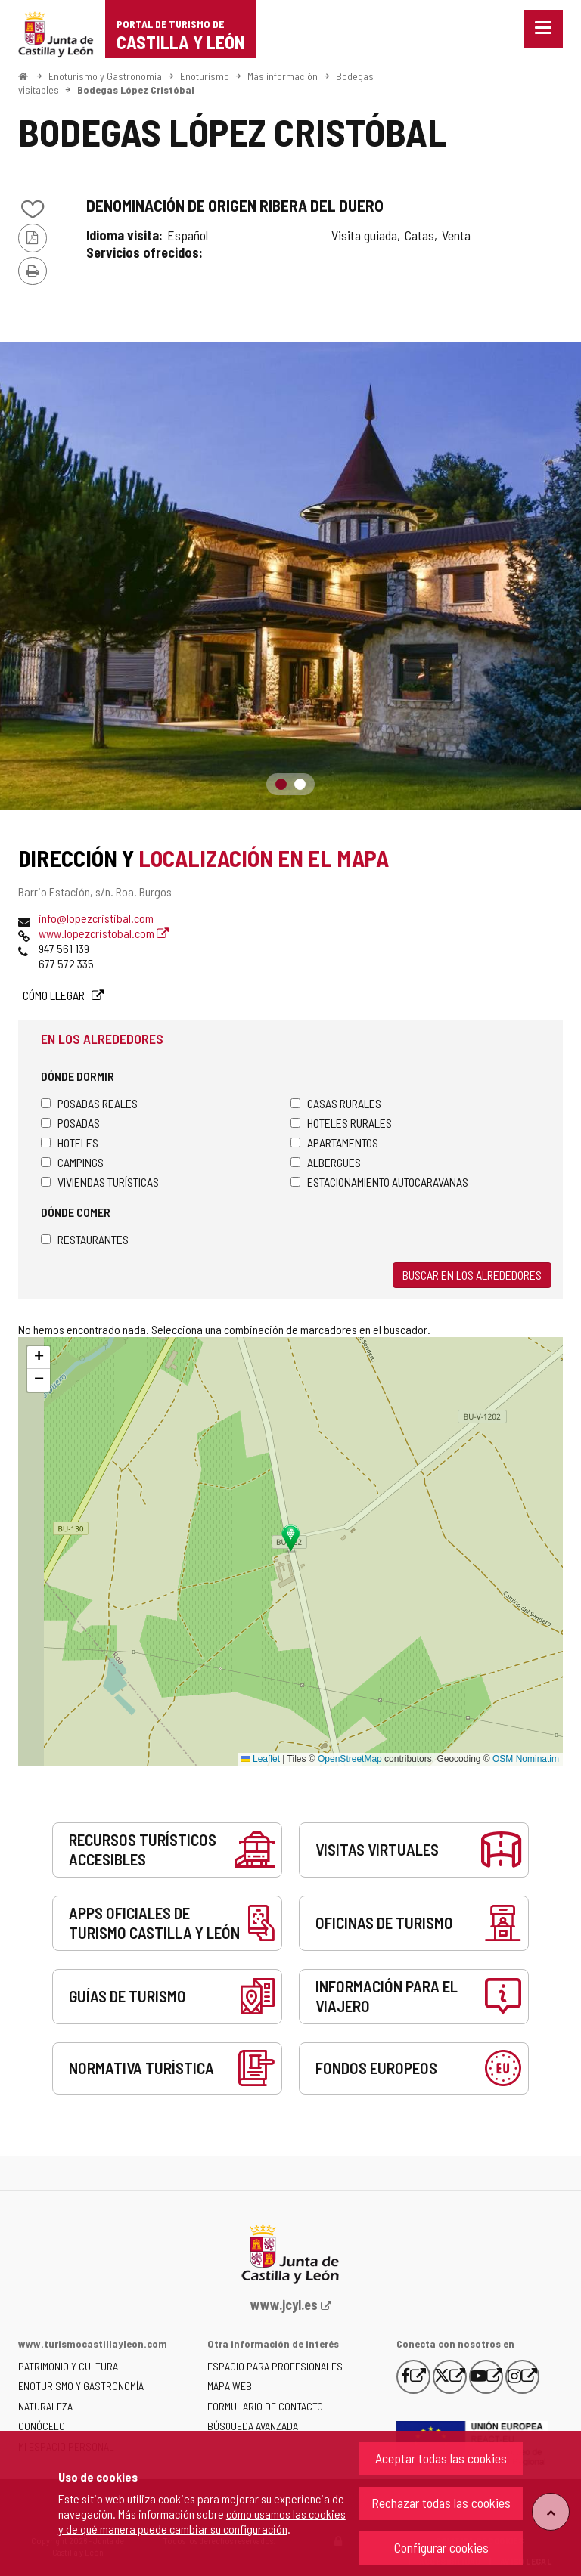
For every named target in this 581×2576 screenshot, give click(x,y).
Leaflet (260, 1759)
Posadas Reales (89, 1103)
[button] (38, 1357)
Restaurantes (85, 1239)
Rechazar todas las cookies (441, 2502)
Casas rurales (335, 1103)
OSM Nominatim (525, 1759)
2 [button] (300, 784)
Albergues (325, 1162)
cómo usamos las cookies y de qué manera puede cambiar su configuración (202, 2521)
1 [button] (281, 784)
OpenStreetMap (350, 1759)
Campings (72, 1162)
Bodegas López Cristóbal (135, 89)
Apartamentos (334, 1142)
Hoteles (69, 1142)
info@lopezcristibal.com (96, 918)
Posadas (70, 1123)
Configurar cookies (441, 2547)
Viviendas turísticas (100, 1182)
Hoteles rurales (341, 1123)
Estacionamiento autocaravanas (379, 1182)
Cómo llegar (55, 995)
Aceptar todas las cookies (441, 2458)
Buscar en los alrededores (472, 1275)
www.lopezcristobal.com (104, 933)
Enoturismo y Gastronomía (105, 76)
